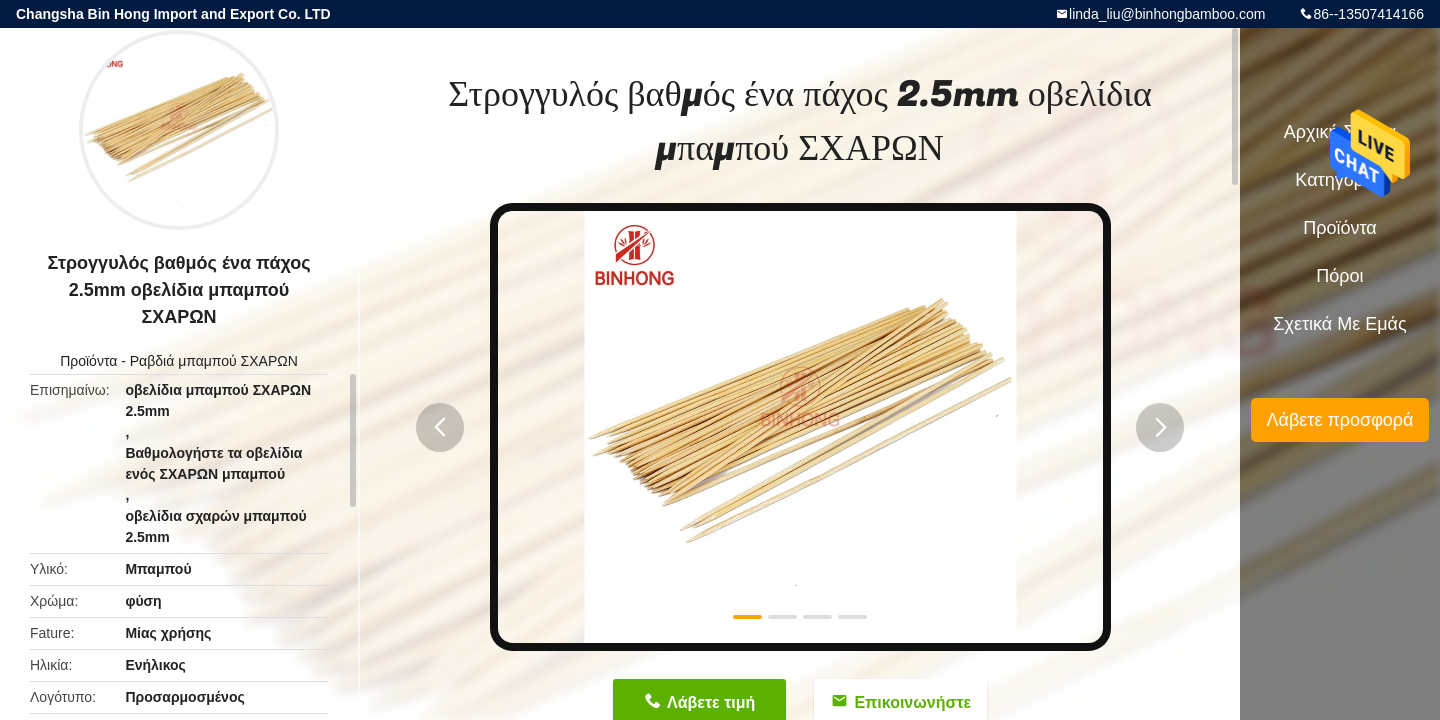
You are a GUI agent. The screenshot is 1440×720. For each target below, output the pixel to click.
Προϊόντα (88, 361)
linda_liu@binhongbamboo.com (1167, 14)
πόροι (1339, 276)
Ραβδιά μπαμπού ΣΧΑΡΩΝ (214, 361)
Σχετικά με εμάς (1339, 324)
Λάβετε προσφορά (1339, 420)
